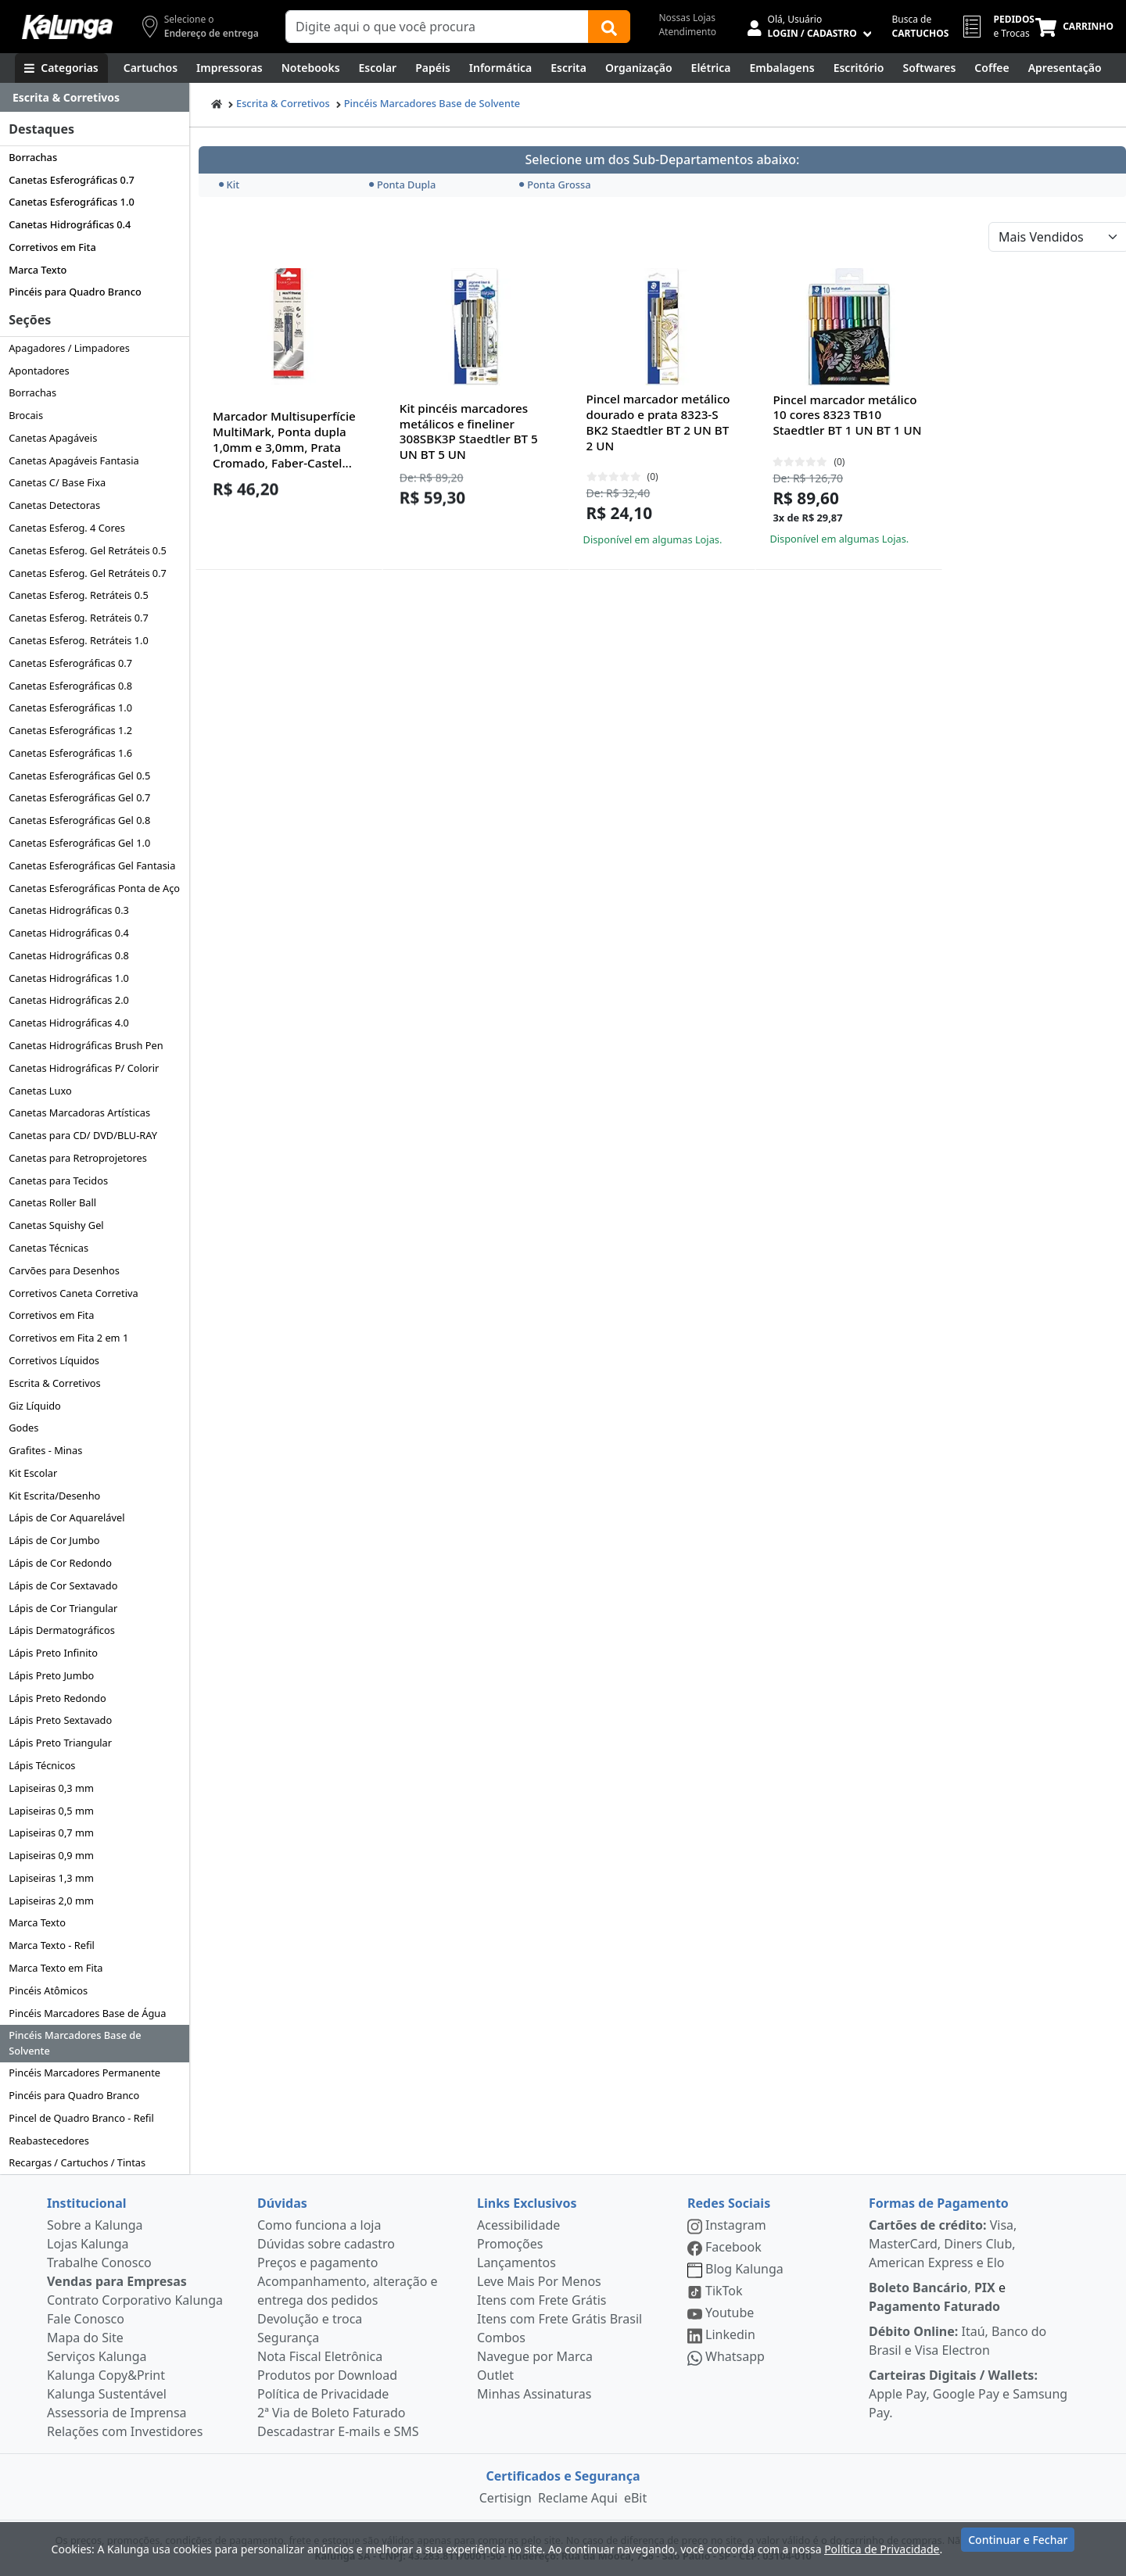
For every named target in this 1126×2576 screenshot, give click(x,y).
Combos (501, 2337)
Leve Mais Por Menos (539, 2281)
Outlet (495, 2375)
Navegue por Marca (535, 2356)
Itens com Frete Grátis (541, 2300)
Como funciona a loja (319, 2225)
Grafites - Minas (45, 1450)
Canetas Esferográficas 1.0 (71, 202)
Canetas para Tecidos (58, 1180)
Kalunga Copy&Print (106, 2375)
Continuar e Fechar (1017, 2546)
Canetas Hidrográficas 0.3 (69, 910)
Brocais (26, 415)
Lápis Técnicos (42, 1765)
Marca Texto (37, 270)
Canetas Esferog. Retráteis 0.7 (79, 618)
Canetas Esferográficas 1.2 (70, 730)
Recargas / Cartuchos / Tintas (77, 2162)
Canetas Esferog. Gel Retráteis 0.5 (88, 550)
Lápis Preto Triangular (60, 1743)
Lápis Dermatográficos (62, 1630)
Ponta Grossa (554, 184)
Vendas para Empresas (117, 2281)
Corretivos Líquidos (54, 1360)
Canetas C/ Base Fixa (57, 482)
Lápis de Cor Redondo (60, 1563)
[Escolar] (378, 68)
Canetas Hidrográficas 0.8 (69, 955)
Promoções (510, 2243)
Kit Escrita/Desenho (54, 1496)
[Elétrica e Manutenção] (711, 68)
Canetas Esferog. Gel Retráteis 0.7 (88, 573)
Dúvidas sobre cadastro (326, 2243)
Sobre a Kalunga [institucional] (95, 2225)
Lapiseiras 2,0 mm (51, 1900)
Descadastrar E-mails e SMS (338, 2431)
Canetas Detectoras (54, 505)
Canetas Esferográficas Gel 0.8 (79, 820)
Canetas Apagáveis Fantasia (74, 460)
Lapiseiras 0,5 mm (51, 1811)
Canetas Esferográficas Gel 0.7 (79, 797)
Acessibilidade (518, 2225)
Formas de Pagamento (939, 2203)
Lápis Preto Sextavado (60, 1720)
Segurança (288, 2337)
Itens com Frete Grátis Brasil (559, 2318)
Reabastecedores (49, 2141)
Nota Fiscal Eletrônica (319, 2356)
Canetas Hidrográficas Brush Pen (86, 1045)
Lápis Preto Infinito (53, 1653)
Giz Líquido (35, 1406)
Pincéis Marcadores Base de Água (87, 2013)
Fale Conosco (85, 2318)
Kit (229, 184)
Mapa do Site (85, 2337)
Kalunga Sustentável (107, 2393)
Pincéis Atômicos (48, 1990)
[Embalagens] (782, 68)
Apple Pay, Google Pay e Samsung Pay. (968, 2393)
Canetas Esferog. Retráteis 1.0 (79, 640)
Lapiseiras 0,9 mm (51, 1855)
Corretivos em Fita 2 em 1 (68, 1338)
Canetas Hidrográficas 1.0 (69, 978)
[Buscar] (609, 26)
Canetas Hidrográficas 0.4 (70, 224)
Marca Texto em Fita (55, 1968)
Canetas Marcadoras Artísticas (79, 1112)
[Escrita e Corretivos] (568, 68)
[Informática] (501, 68)
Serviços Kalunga (96, 2356)
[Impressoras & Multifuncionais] (229, 68)
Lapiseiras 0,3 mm (51, 1788)
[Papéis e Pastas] (433, 68)
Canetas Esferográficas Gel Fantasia (92, 865)
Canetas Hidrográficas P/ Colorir (84, 1068)
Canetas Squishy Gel (56, 1225)
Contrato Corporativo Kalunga (135, 2300)
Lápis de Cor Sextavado (63, 1585)
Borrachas (33, 157)
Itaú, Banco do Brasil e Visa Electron (957, 2341)
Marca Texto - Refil (52, 1945)
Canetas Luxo (40, 1091)
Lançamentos (516, 2262)
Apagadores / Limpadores (69, 348)
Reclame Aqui (578, 2497)
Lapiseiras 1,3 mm (51, 1878)
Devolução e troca (309, 2318)
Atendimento (687, 31)
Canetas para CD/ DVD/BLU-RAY (83, 1135)
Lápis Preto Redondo (57, 1698)
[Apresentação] (1065, 68)
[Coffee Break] (991, 68)
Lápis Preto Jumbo (51, 1675)
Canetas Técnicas (48, 1248)
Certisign (505, 2497)
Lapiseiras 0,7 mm (51, 1832)
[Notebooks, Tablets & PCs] (311, 68)
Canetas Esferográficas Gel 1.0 (79, 843)
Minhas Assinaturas (534, 2393)
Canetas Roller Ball (52, 1202)
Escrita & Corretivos (54, 1383)
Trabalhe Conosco (99, 2262)
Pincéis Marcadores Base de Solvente (75, 2042)
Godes (23, 1428)
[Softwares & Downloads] (929, 68)
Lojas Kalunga (88, 2243)
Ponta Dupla (402, 184)
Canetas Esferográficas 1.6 (70, 753)
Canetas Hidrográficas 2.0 (69, 1000)
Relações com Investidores (125, 2431)
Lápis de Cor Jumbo (54, 1540)
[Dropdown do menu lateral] (94, 98)
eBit (635, 2497)
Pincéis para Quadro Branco (75, 292)
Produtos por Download (327, 2375)
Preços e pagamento (317, 2262)
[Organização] (639, 68)
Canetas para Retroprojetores (78, 1158)
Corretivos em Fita (52, 247)
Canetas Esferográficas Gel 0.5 (79, 776)
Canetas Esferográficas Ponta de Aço (94, 888)
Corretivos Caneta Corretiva (73, 1293)
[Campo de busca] (437, 26)
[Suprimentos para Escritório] (859, 68)
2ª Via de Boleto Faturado (331, 2412)
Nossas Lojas (686, 17)
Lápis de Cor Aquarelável (66, 1517)
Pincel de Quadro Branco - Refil (81, 2118)
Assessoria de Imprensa (117, 2412)
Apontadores (39, 371)
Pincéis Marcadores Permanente (84, 2072)
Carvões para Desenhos (64, 1270)
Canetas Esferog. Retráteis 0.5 (79, 595)
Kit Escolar (33, 1473)
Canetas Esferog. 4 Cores (67, 528)
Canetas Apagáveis (53, 438)
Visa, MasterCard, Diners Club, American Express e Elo (943, 2243)
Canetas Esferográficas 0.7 (71, 180)
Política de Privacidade (323, 2393)
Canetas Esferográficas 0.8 (70, 686)
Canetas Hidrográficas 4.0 (69, 1023)
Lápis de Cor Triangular (63, 1608)
